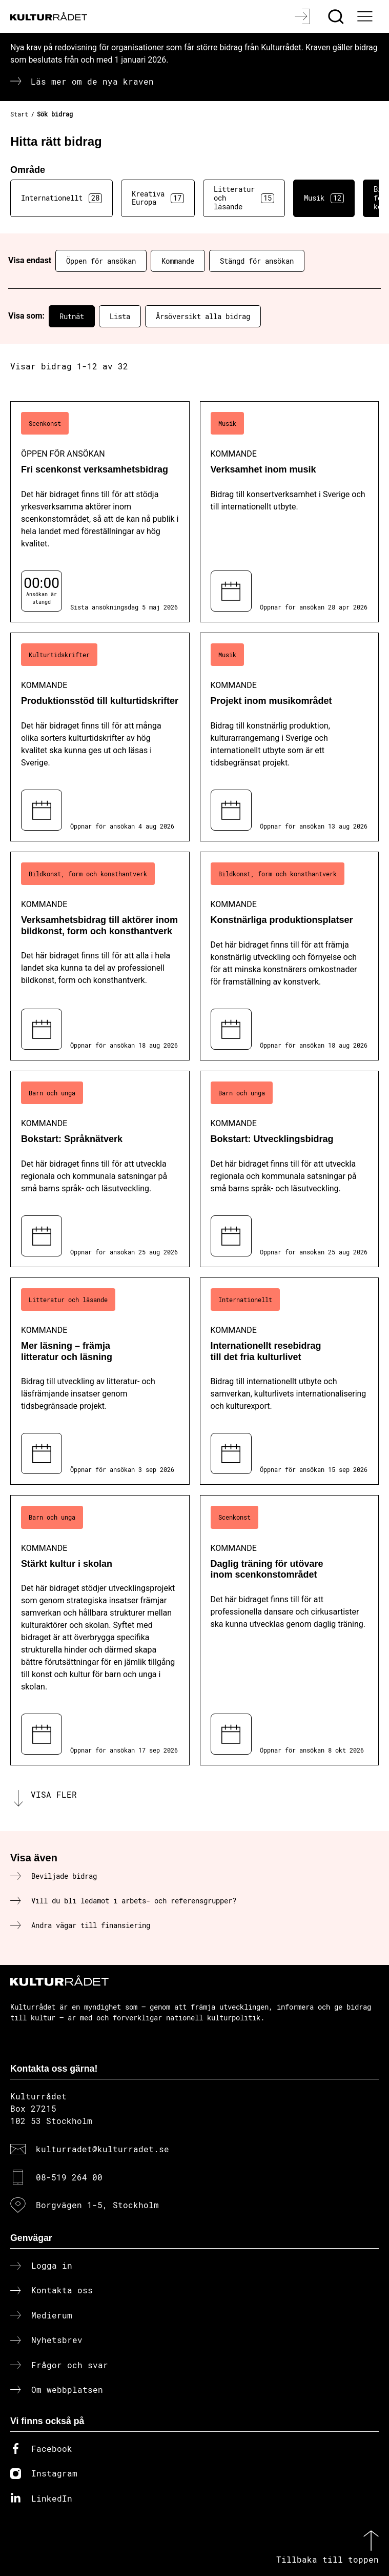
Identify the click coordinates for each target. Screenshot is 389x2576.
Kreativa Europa (158, 198)
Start (19, 114)
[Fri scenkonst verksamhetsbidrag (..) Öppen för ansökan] (100, 511)
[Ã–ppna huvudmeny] (366, 16)
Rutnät (71, 316)
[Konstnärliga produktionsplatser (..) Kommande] (289, 956)
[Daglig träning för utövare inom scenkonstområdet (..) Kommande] (289, 1630)
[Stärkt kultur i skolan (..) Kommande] (100, 1630)
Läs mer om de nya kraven (92, 81)
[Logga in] (304, 16)
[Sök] (337, 16)
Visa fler (54, 1794)
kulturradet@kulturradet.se (102, 2149)
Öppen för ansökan (101, 261)
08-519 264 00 (69, 2177)
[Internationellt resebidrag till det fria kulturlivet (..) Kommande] (289, 1381)
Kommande (177, 261)
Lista (120, 316)
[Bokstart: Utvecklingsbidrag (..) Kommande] (289, 1169)
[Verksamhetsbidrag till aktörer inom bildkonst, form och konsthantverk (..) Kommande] (100, 956)
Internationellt (61, 198)
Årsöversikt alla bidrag (203, 316)
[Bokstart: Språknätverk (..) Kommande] (100, 1169)
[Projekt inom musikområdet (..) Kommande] (289, 737)
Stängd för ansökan (257, 261)
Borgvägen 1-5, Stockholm (97, 2204)
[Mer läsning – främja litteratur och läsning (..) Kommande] (100, 1381)
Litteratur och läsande (244, 197)
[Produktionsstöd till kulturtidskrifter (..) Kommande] (100, 737)
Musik (324, 198)
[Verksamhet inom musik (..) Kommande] (289, 511)
